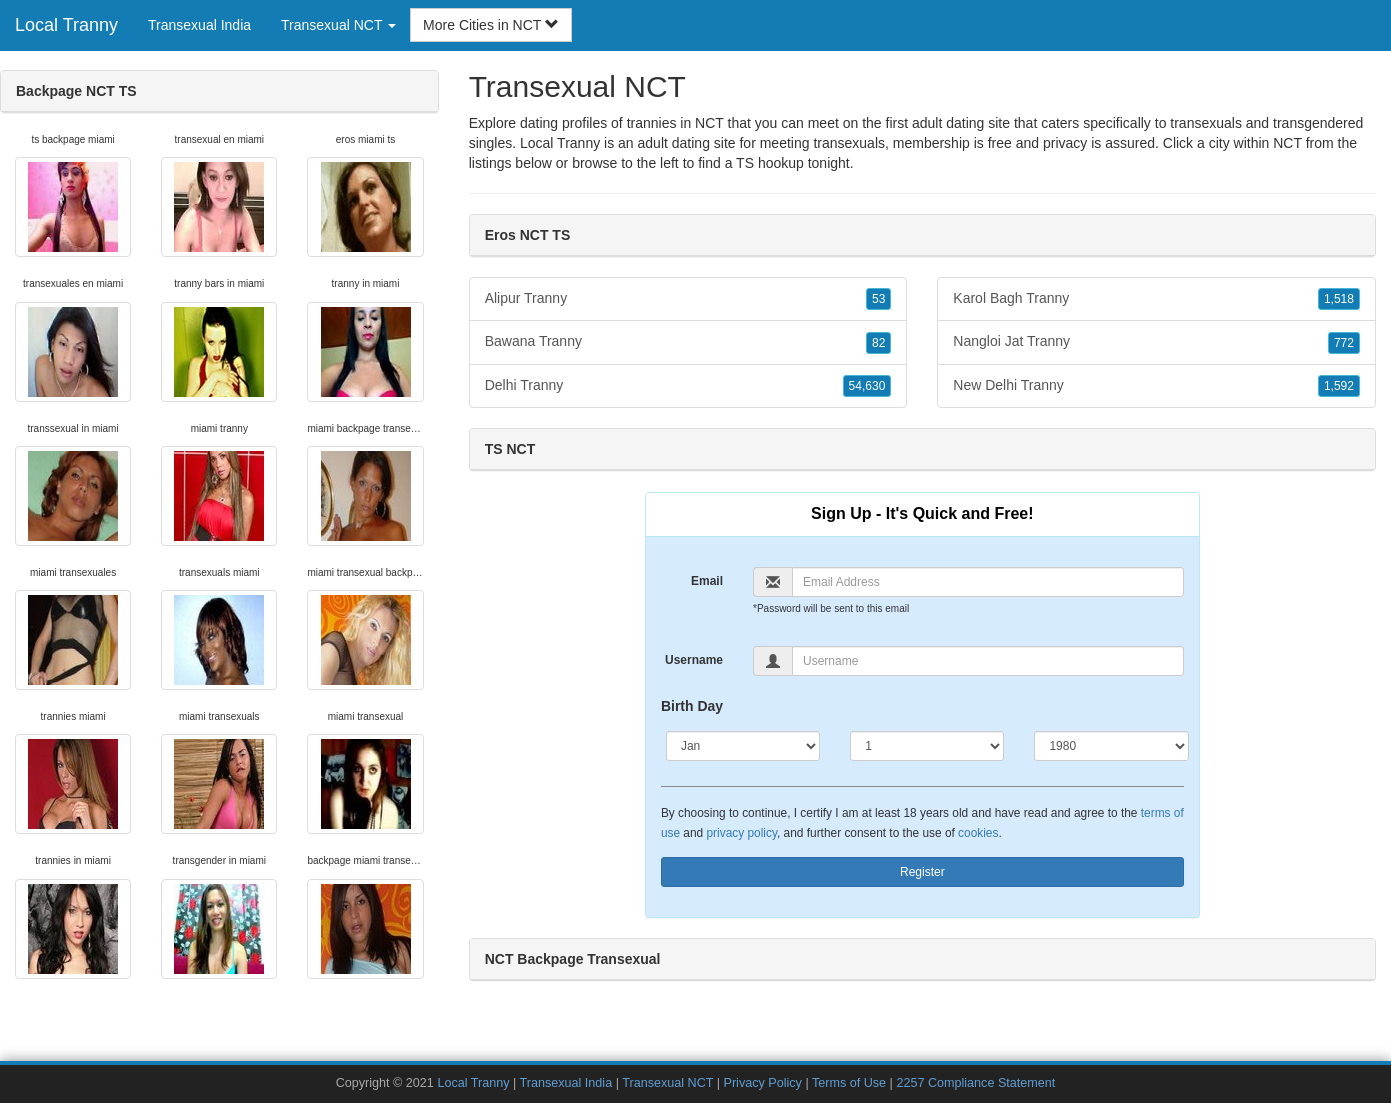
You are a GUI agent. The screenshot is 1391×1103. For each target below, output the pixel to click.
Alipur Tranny (688, 299)
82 (878, 343)
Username (694, 660)
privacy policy (742, 833)
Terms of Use (849, 1083)
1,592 (1339, 386)
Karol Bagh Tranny (1156, 299)
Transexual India (199, 25)
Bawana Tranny (688, 342)
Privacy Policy (763, 1083)
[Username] (988, 661)
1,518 (1339, 299)
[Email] (988, 582)
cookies (978, 833)
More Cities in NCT (491, 25)
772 (1344, 343)
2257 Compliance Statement (975, 1083)
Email (707, 581)
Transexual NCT (667, 1083)
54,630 (867, 386)
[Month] (743, 746)
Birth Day (692, 706)
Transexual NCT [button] (338, 25)
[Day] (927, 746)
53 (878, 299)
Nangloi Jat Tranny (1156, 342)
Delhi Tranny (688, 386)
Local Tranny (66, 25)
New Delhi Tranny (1156, 386)
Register (922, 872)
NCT (1287, 143)
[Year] (1111, 746)
